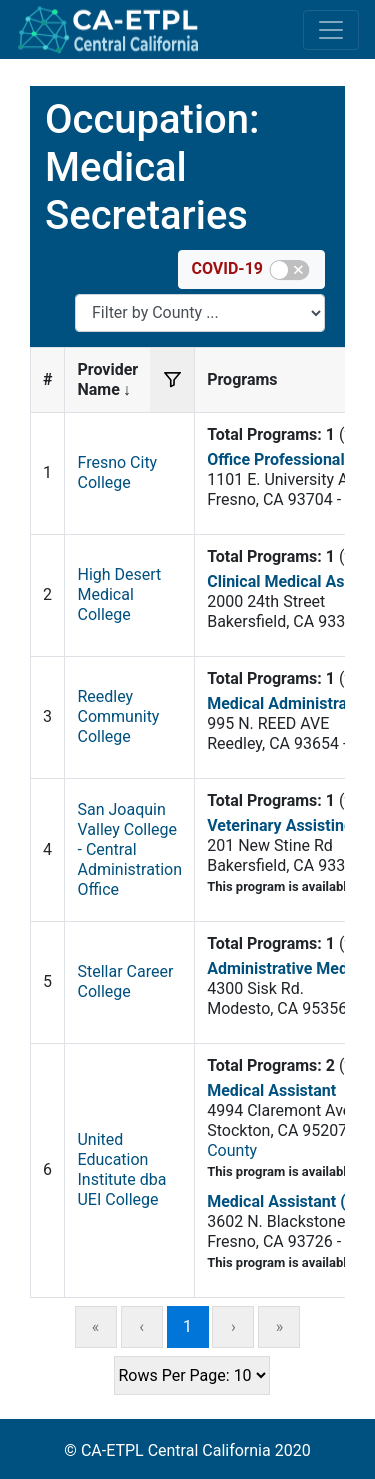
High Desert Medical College (119, 594)
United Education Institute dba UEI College (121, 1169)
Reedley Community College (118, 716)
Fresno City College (117, 472)
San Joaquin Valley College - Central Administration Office (129, 849)
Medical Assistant (271, 1090)
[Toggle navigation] (331, 30)
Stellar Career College (125, 981)
